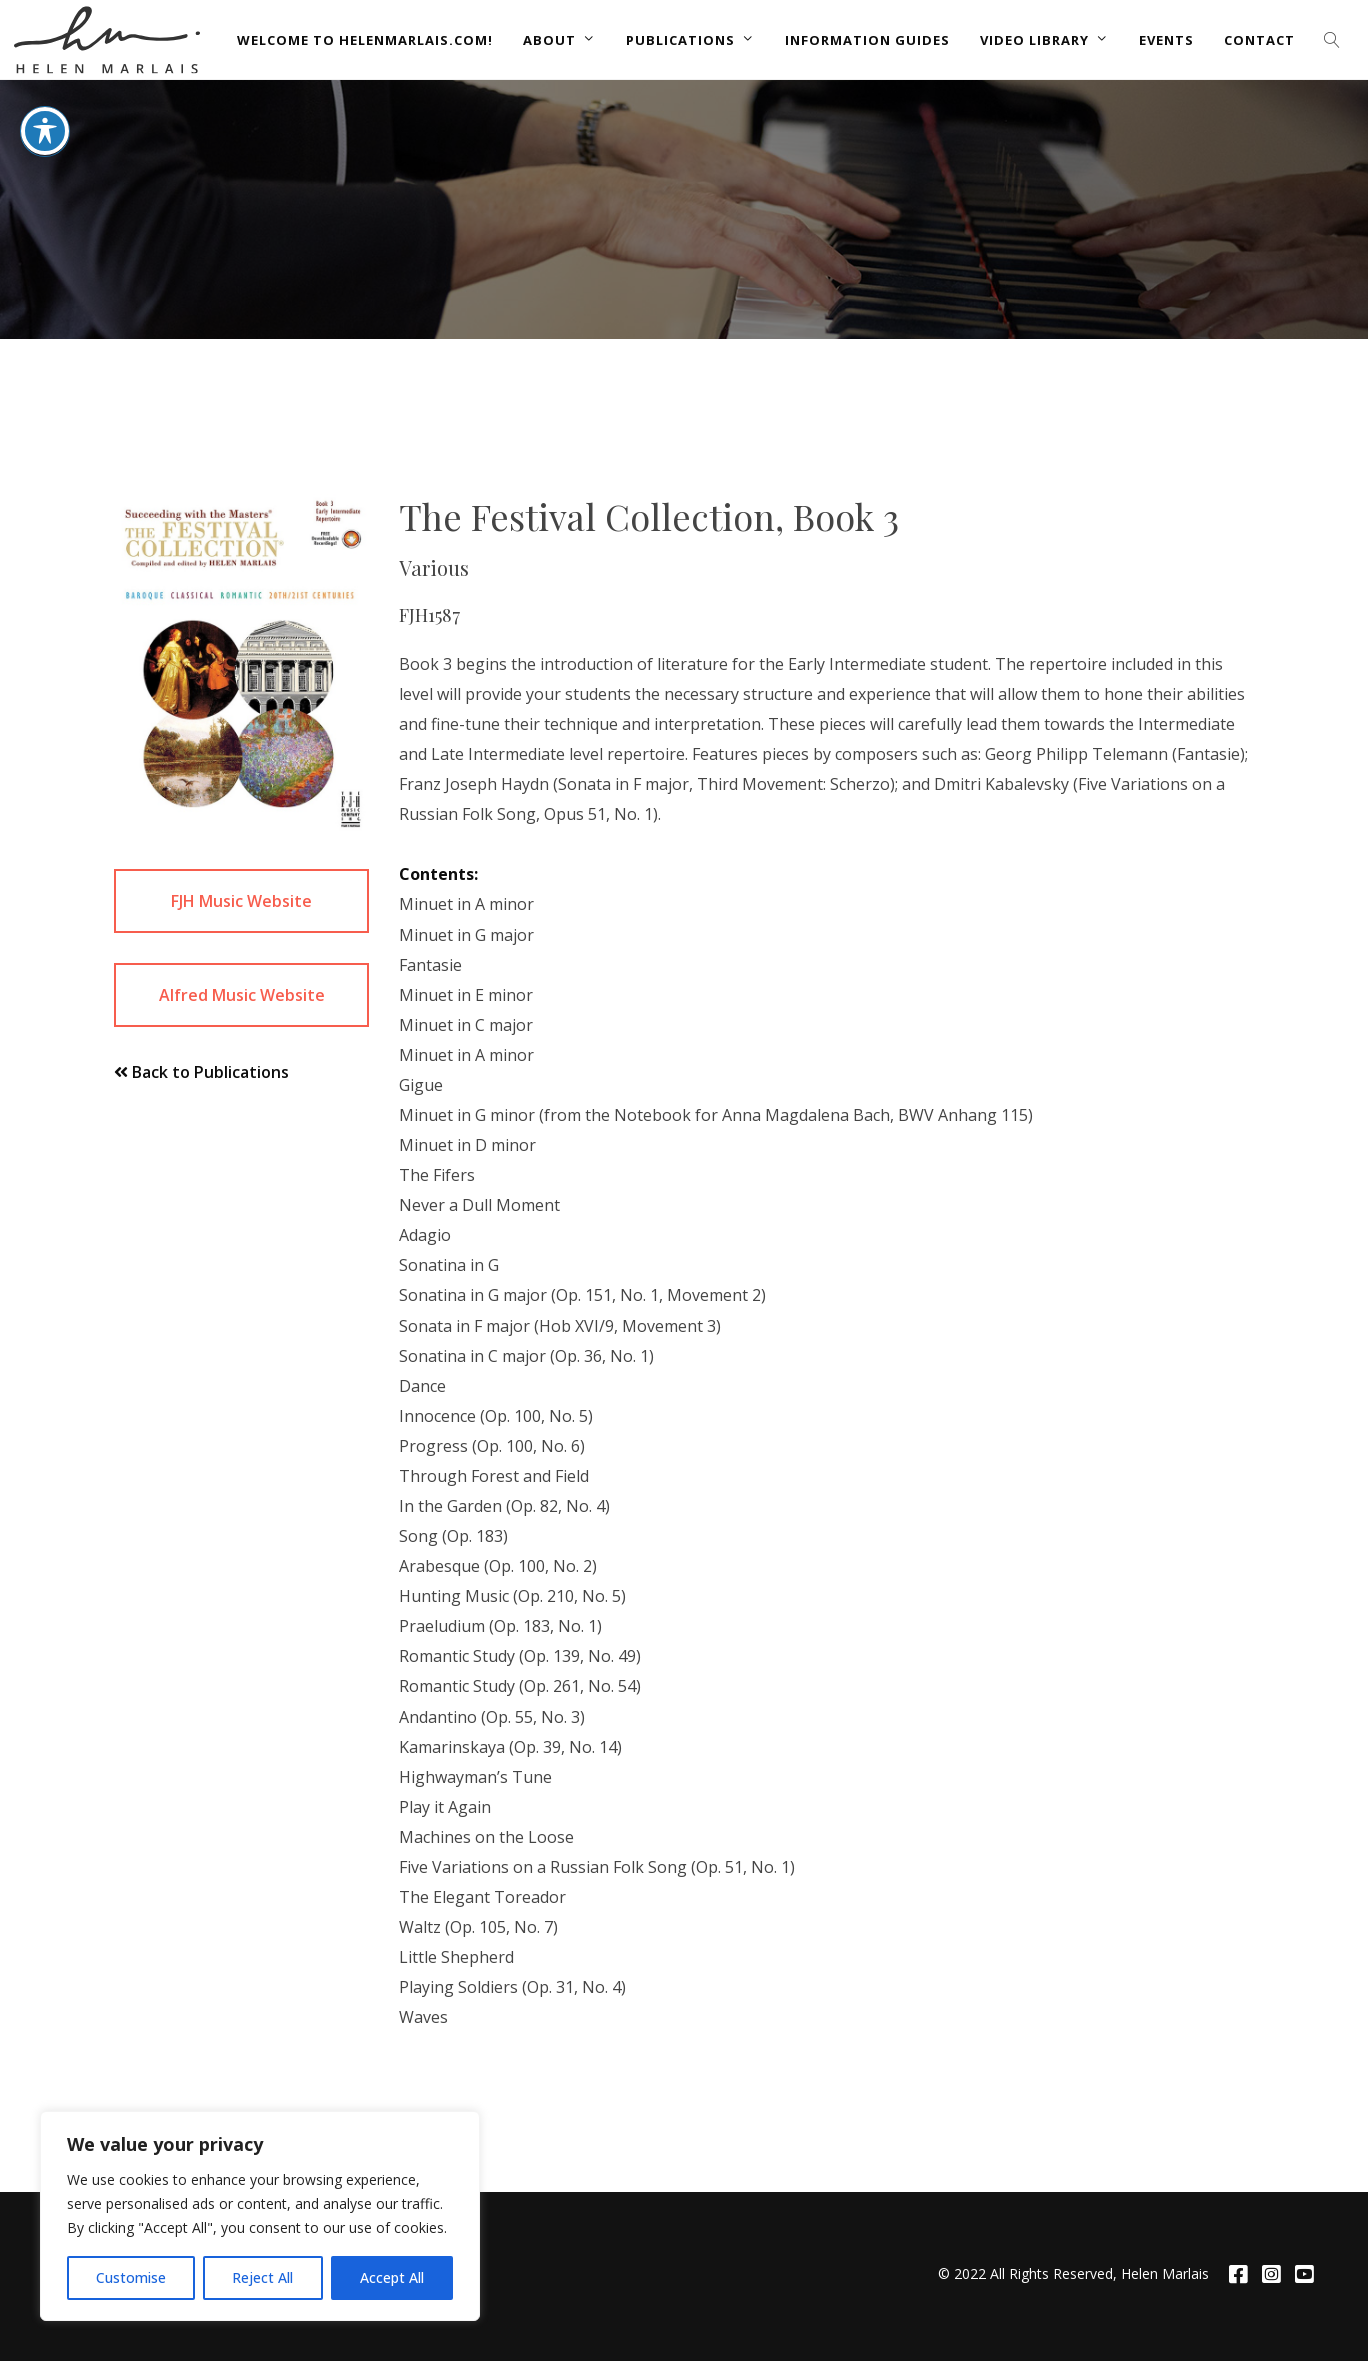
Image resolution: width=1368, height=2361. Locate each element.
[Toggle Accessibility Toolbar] (45, 80)
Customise (131, 2277)
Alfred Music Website (242, 995)
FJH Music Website (241, 901)
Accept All (392, 2277)
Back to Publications (201, 1072)
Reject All (262, 2277)
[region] (260, 2216)
